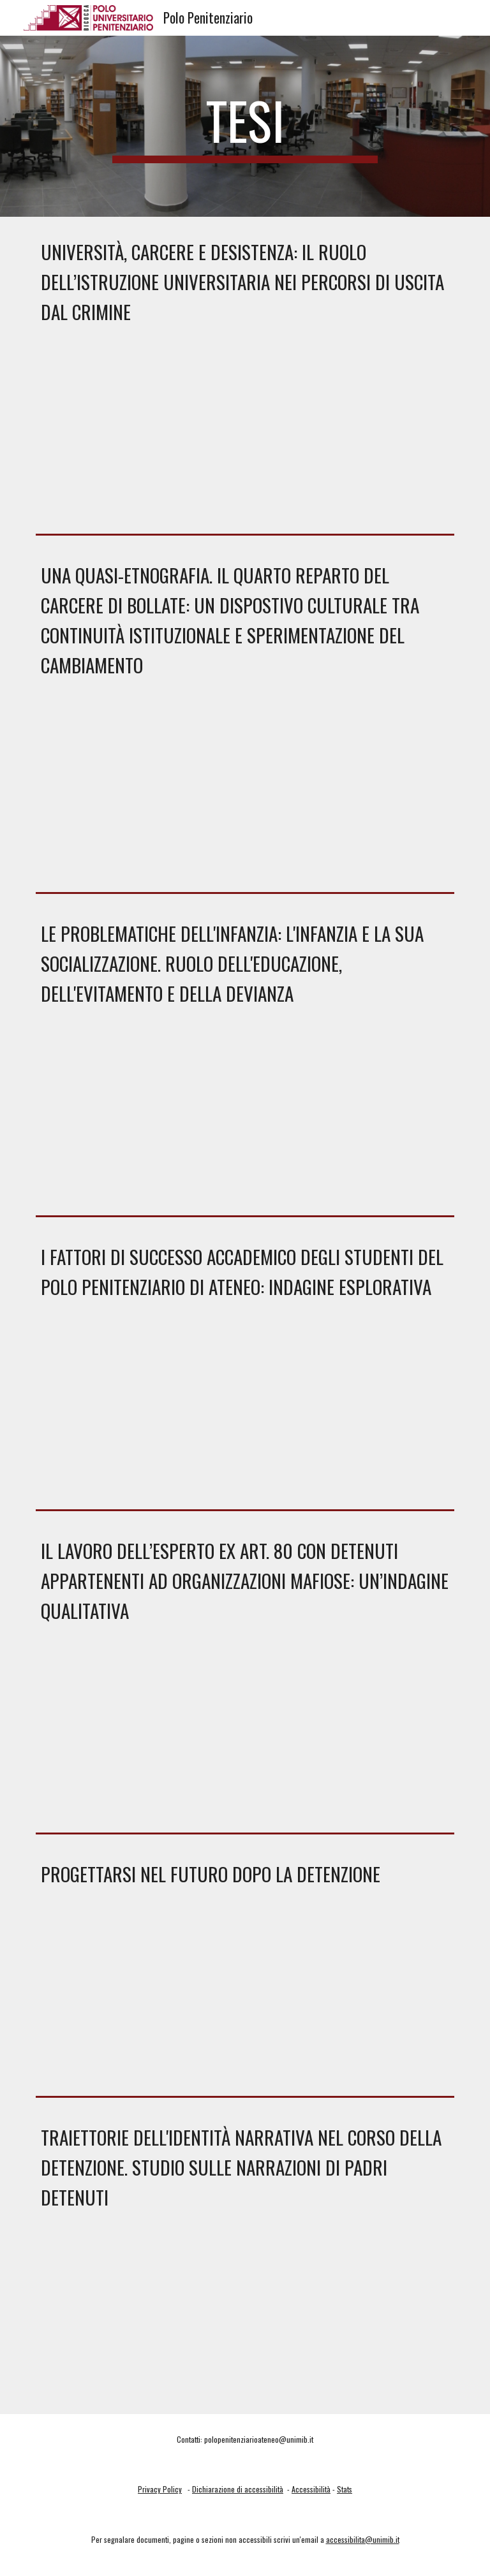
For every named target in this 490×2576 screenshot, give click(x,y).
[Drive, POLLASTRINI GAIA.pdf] (244, 2323)
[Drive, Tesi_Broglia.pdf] (244, 438)
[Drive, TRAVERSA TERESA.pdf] (244, 1413)
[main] (244, 126)
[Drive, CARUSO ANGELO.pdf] (244, 1119)
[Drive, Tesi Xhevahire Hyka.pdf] (244, 794)
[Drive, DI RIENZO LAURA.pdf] (244, 1736)
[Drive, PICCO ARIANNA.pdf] (244, 2000)
